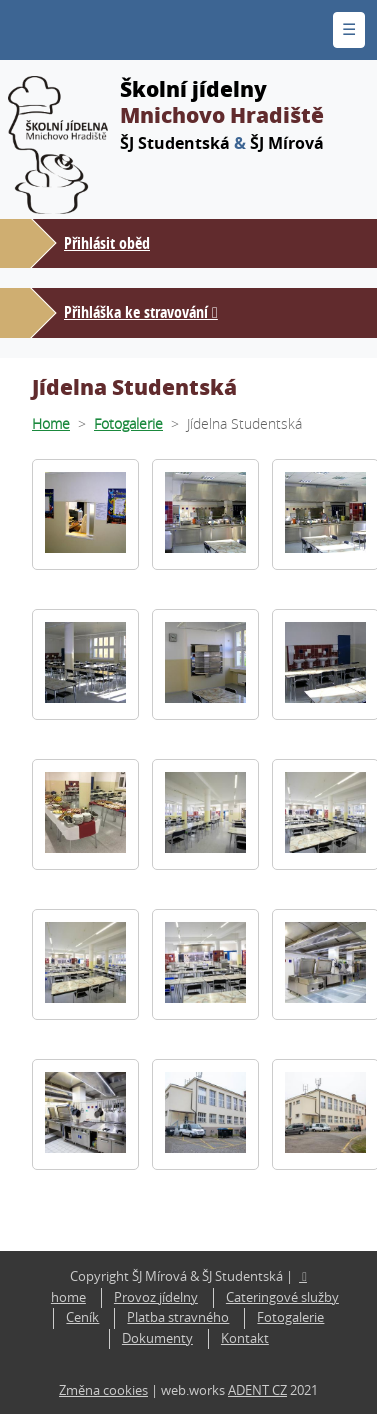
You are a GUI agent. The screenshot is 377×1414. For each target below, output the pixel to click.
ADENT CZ (257, 1390)
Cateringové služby (282, 1297)
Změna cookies (103, 1390)
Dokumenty (157, 1338)
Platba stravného (178, 1317)
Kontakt (245, 1338)
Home (51, 423)
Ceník (82, 1317)
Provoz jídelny (156, 1297)
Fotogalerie (128, 423)
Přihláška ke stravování (136, 312)
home (68, 1297)
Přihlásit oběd (107, 243)
